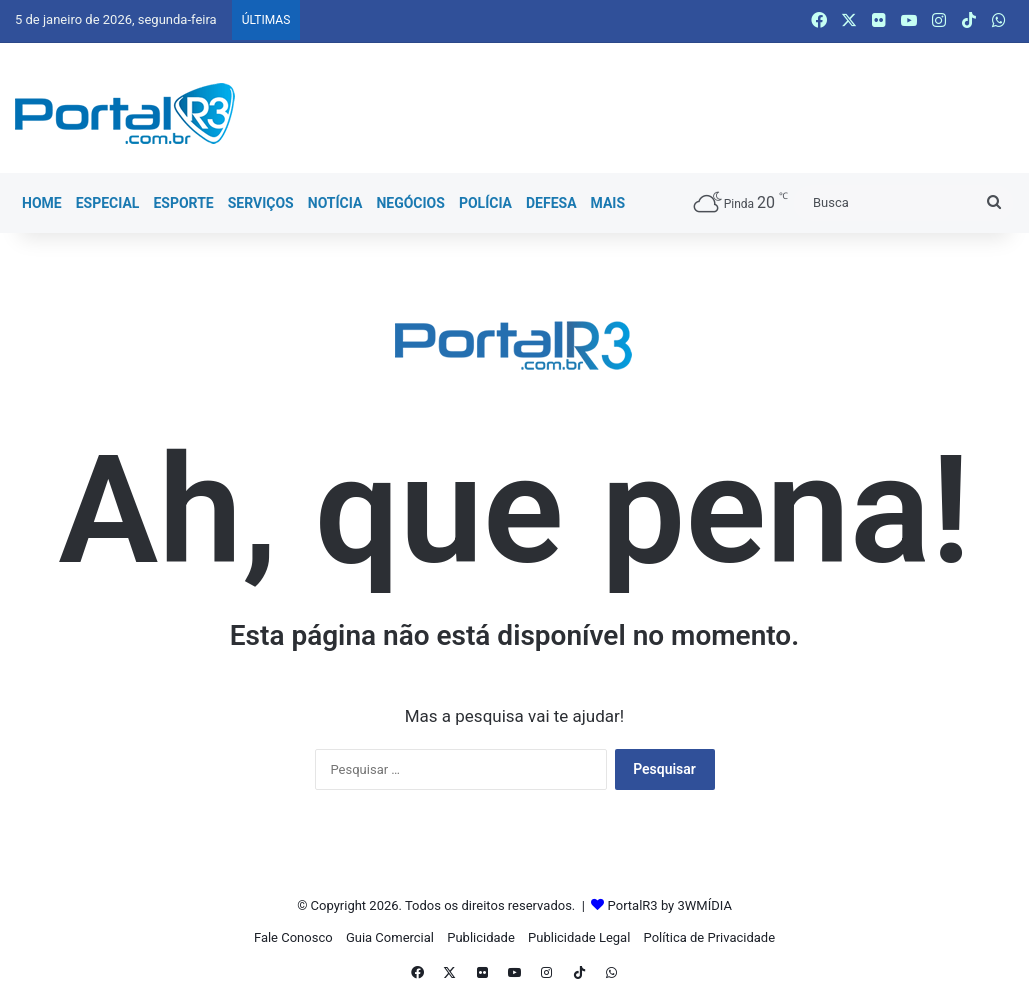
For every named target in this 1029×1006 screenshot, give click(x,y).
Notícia (335, 203)
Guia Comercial (390, 937)
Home (42, 203)
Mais (608, 203)
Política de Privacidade (710, 937)
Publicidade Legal (579, 937)
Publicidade (481, 937)
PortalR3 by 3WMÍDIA (670, 905)
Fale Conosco (293, 937)
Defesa (551, 203)
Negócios (410, 203)
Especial (108, 203)
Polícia (485, 203)
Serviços (261, 203)
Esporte (183, 203)
